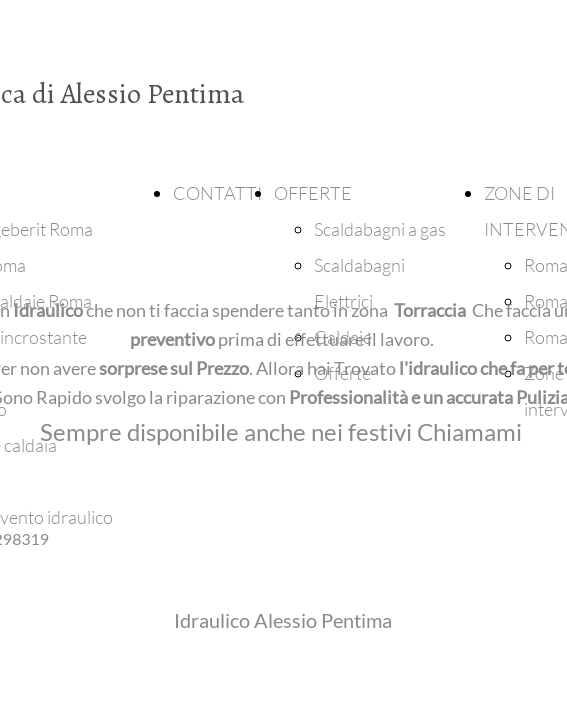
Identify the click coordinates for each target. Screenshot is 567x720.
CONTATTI (217, 193)
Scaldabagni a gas (380, 229)
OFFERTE (313, 193)
